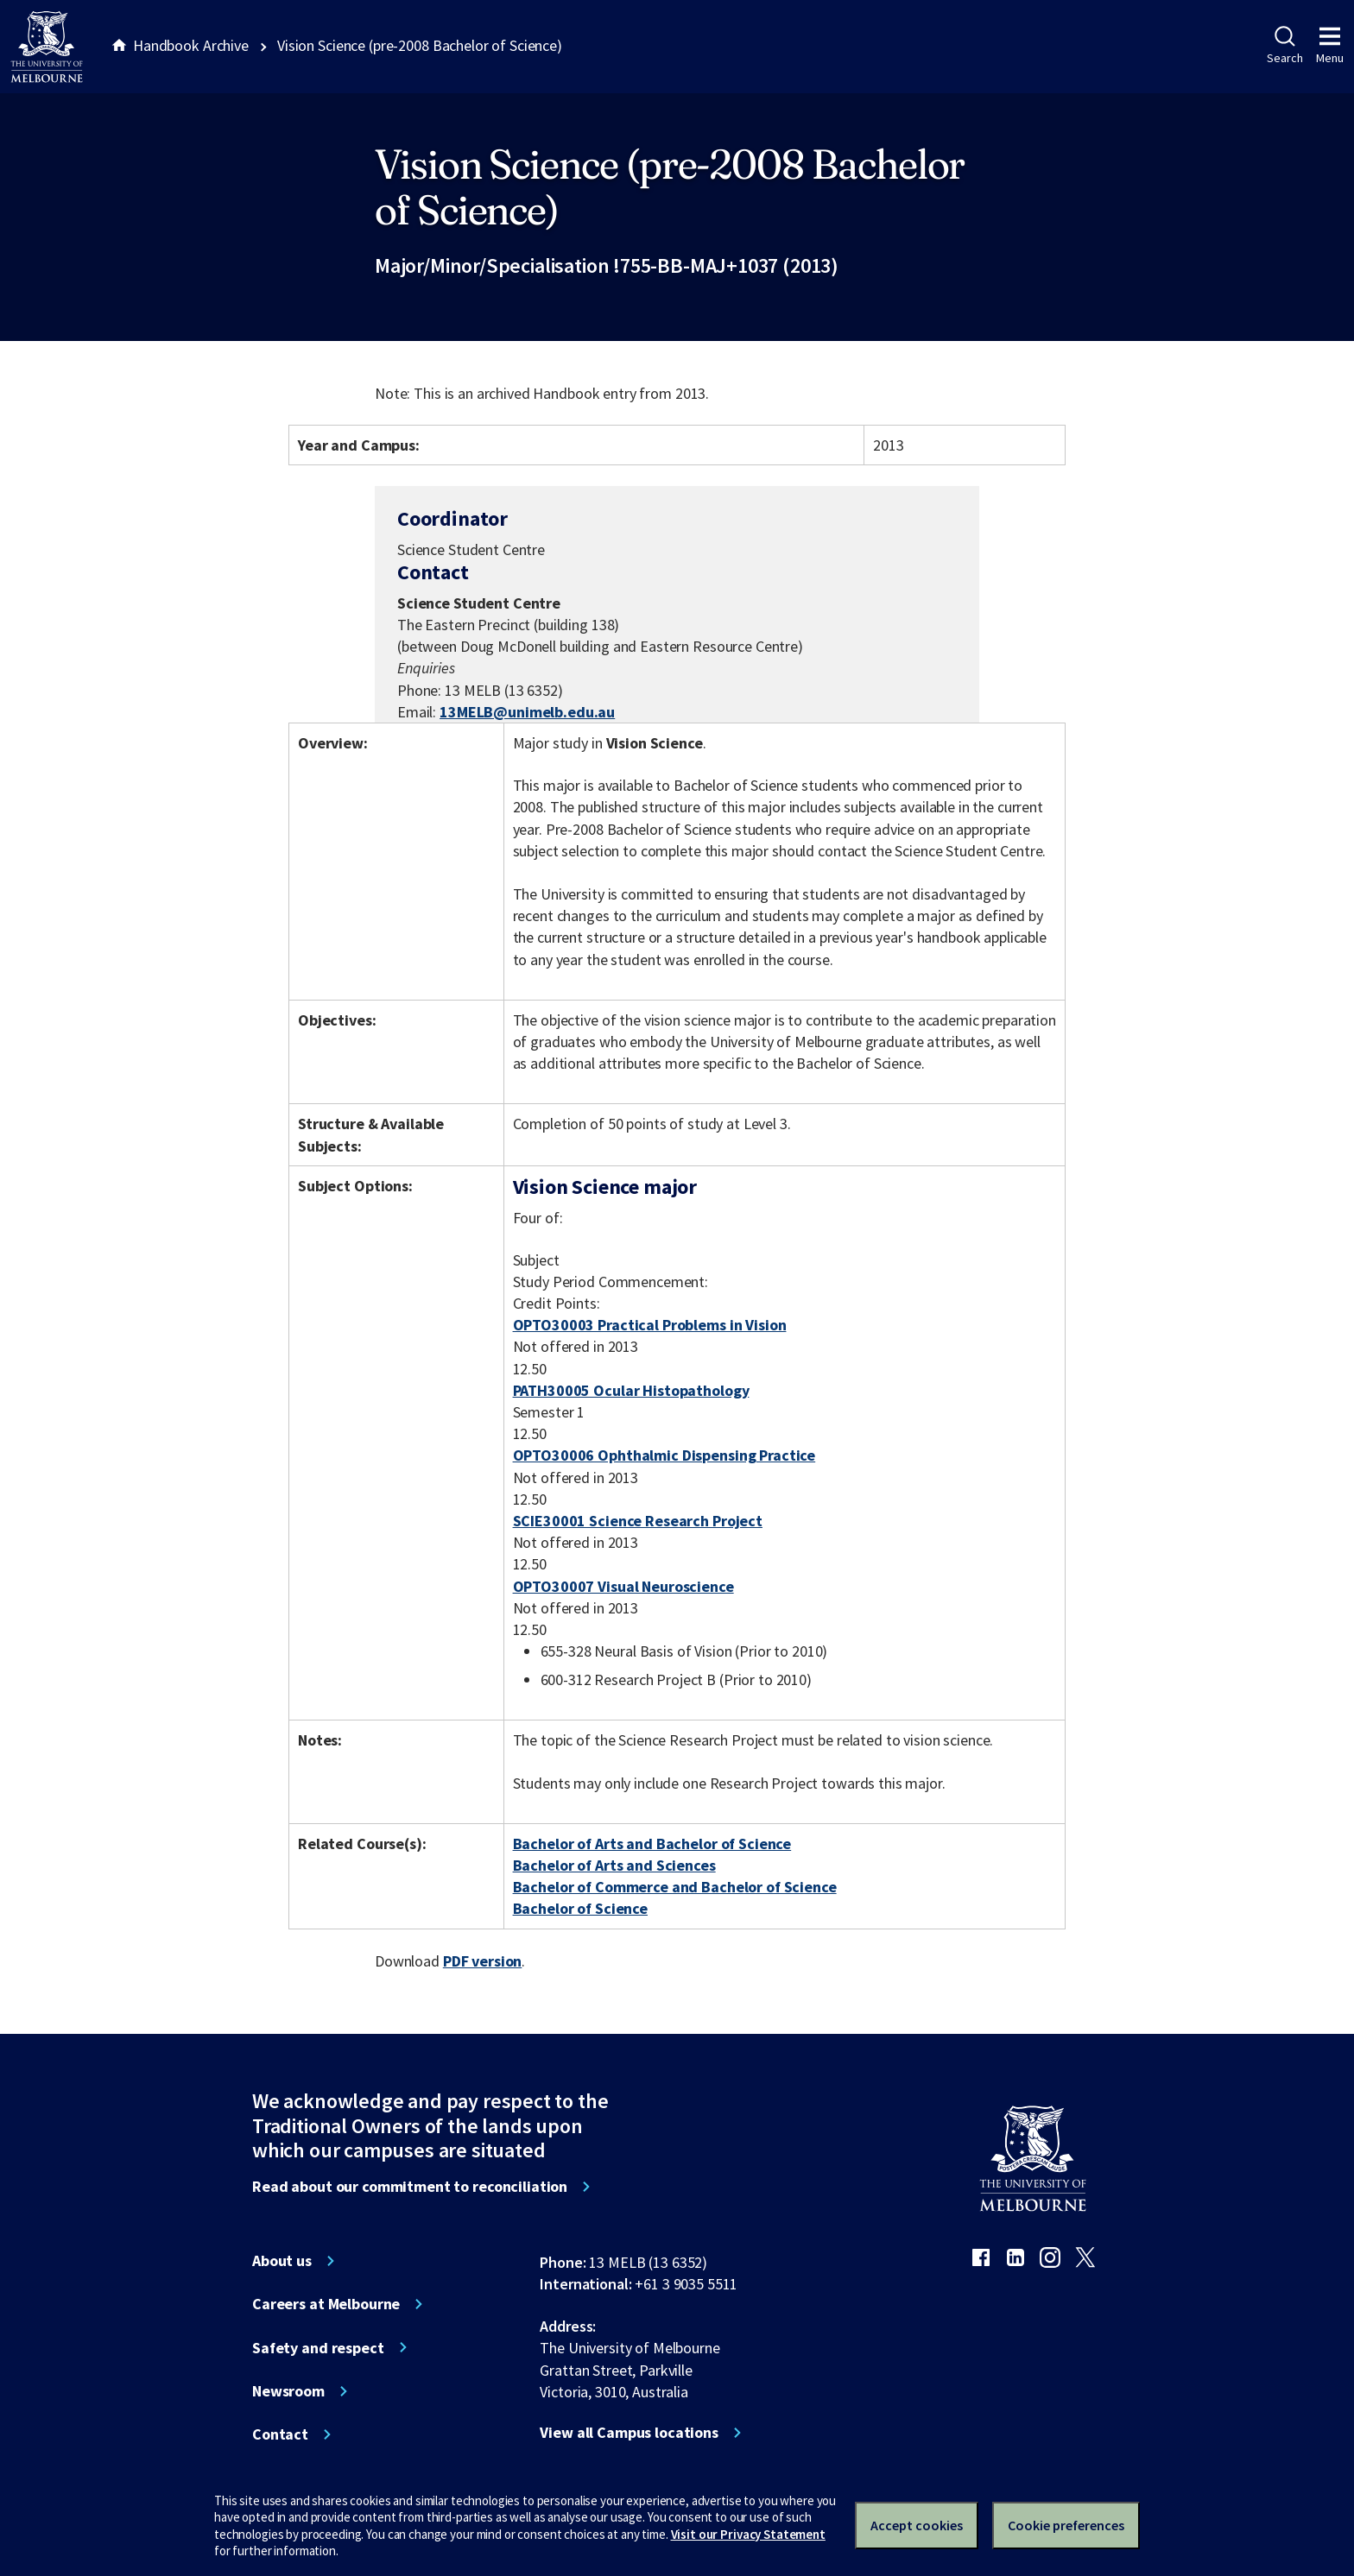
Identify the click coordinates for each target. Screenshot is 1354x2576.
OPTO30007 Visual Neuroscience (623, 1586)
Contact (280, 2434)
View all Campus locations (629, 2432)
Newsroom (288, 2391)
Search (1284, 46)
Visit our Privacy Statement (748, 2534)
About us (282, 2260)
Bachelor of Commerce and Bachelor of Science (675, 1887)
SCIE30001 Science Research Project (637, 1521)
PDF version (482, 1961)
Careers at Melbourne (326, 2304)
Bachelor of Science (580, 1908)
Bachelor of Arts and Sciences (614, 1865)
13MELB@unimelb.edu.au (527, 712)
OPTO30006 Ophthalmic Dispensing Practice (664, 1455)
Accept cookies (916, 2525)
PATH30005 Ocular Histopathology (631, 1390)
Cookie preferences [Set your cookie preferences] (1066, 2525)
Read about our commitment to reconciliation (409, 2186)
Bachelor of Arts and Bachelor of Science (652, 1843)
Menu (1330, 46)
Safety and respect (318, 2348)
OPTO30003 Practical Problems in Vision (650, 1325)
